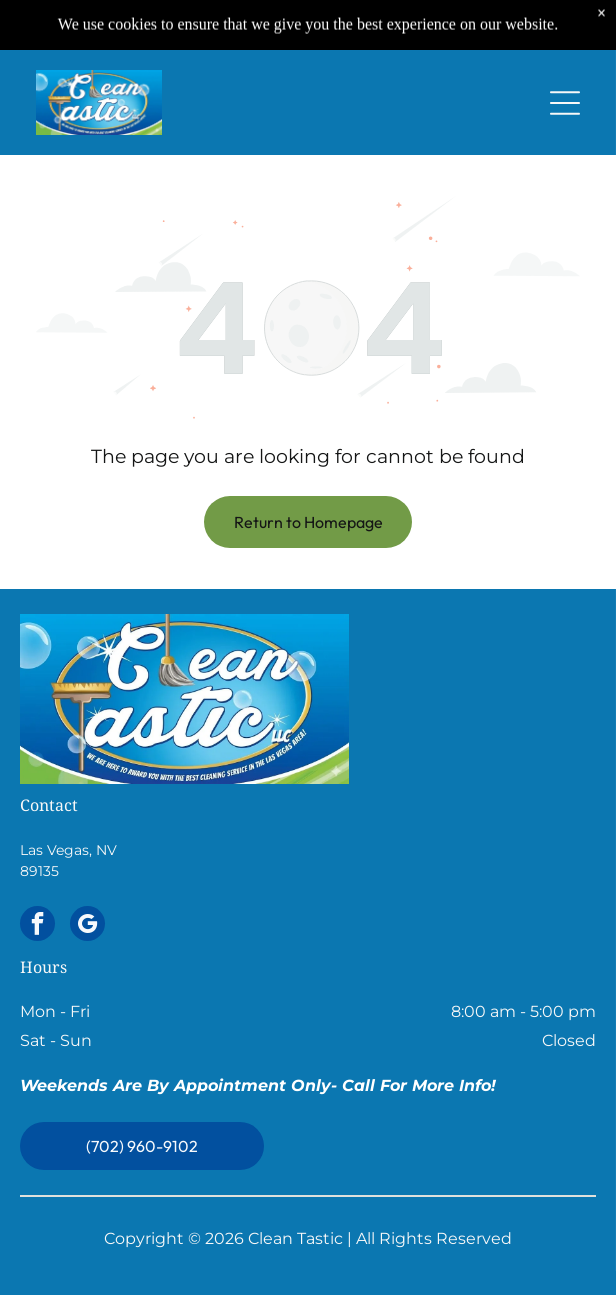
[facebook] (37, 926)
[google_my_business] (87, 926)
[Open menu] (565, 99)
